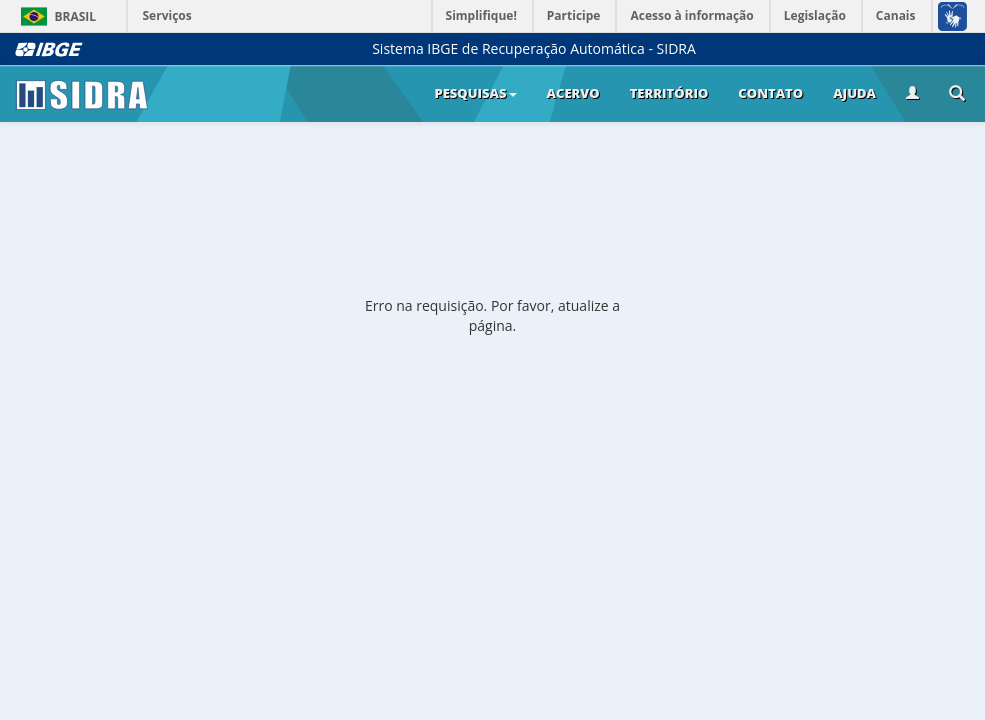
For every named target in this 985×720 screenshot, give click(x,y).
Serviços (167, 15)
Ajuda (854, 93)
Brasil (55, 16)
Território (669, 93)
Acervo (573, 93)
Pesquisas (475, 93)
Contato (770, 93)
